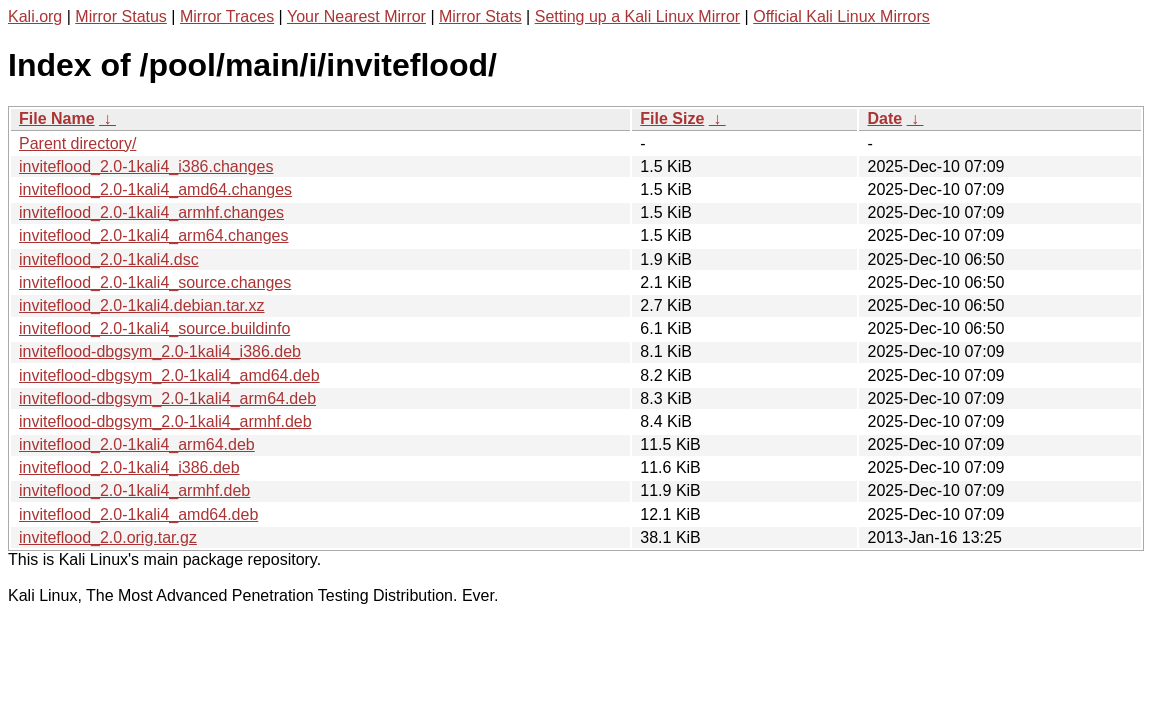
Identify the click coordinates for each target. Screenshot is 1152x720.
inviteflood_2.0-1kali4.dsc (109, 259)
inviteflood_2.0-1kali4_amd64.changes (155, 189)
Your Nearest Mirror (356, 16)
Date (884, 118)
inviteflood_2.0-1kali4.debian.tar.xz (142, 305)
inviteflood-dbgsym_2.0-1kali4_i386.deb (160, 351)
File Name (57, 118)
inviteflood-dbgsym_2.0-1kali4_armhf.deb (165, 421)
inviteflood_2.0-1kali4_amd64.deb (138, 514)
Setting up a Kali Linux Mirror (637, 16)
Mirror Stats (480, 16)
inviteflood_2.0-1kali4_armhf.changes (151, 212)
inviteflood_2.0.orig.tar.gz (108, 537)
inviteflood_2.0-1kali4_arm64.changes (154, 235)
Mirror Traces (227, 16)
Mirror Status (121, 16)
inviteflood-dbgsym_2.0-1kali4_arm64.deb (167, 398)
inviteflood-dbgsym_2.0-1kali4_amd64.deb (169, 375)
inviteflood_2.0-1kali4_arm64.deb (137, 444)
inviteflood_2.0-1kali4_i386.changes (146, 166)
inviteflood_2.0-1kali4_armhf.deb (134, 490)
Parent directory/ (77, 143)
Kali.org (35, 16)
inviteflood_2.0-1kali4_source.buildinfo (154, 328)
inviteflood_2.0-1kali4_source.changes (155, 282)
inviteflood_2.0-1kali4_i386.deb (129, 467)
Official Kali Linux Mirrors (841, 16)
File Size (672, 118)
